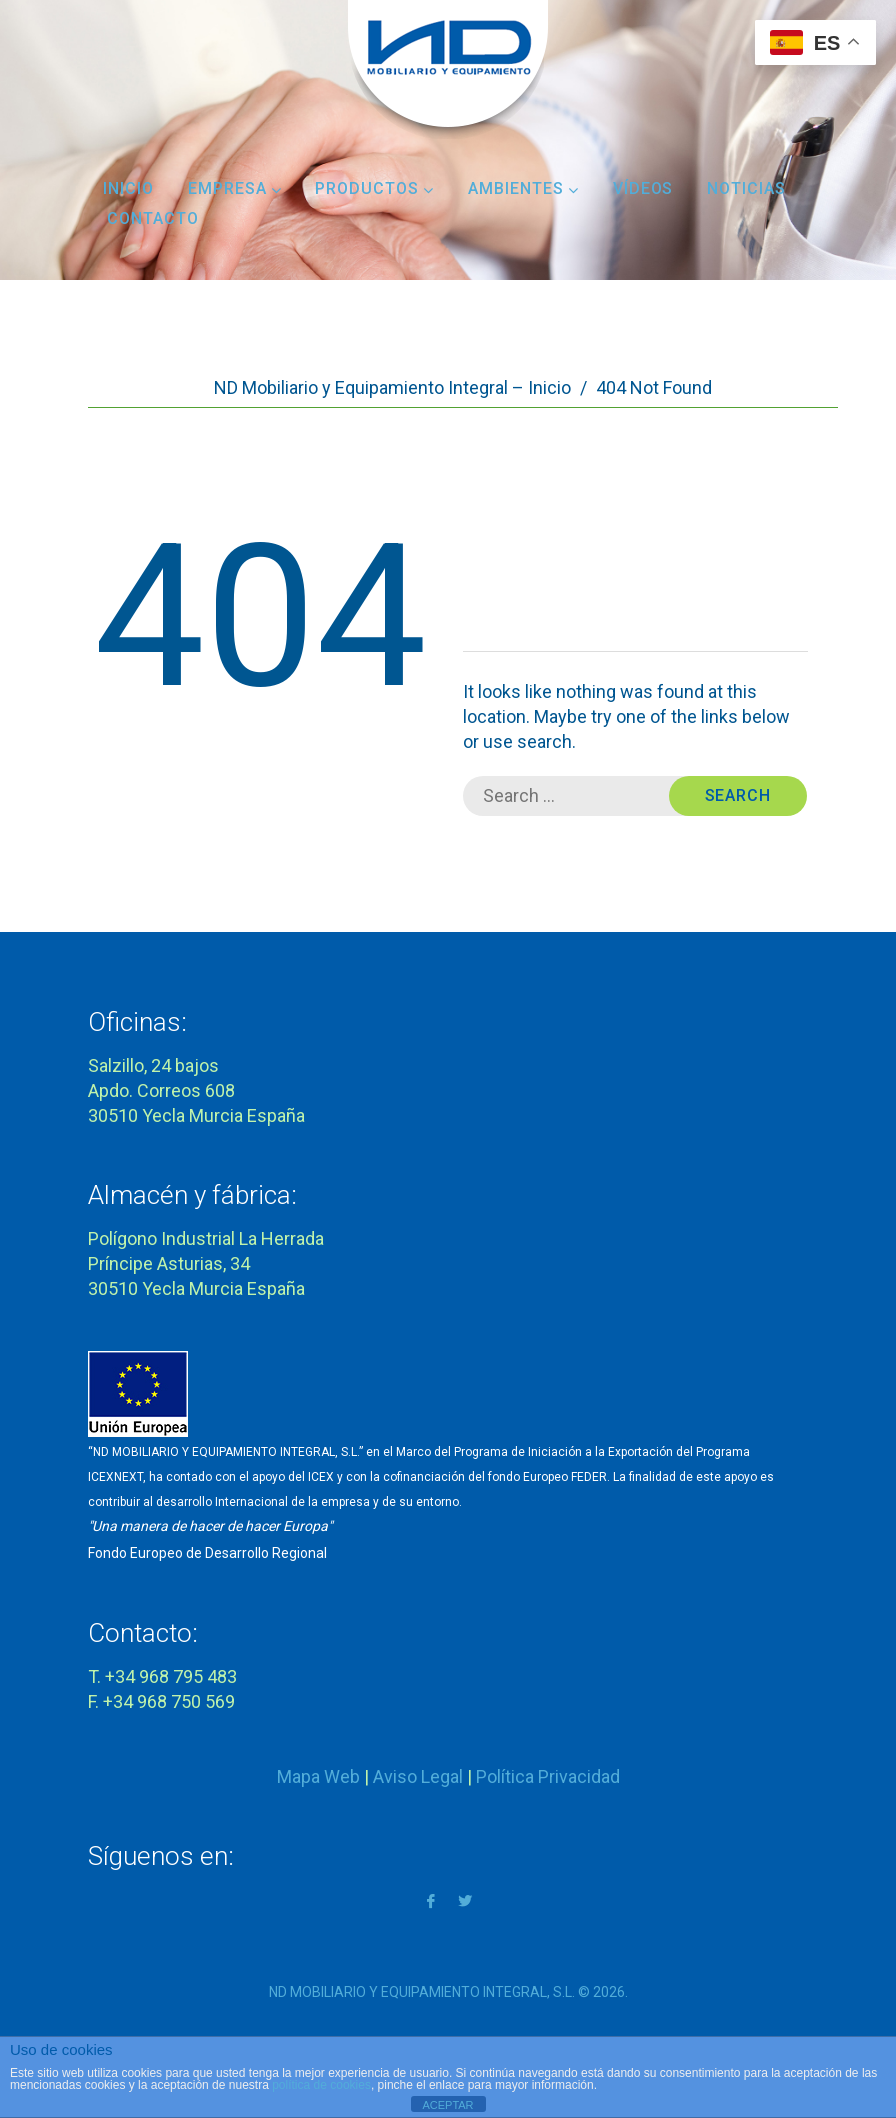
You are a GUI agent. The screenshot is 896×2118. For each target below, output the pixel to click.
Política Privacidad (548, 1776)
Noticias (746, 188)
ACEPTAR (447, 2105)
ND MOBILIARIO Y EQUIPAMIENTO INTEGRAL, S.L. (422, 1992)
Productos (374, 188)
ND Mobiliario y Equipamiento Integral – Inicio (392, 387)
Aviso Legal (418, 1776)
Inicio (128, 188)
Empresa (235, 188)
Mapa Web (318, 1776)
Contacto (153, 218)
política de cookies (321, 2085)
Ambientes (523, 188)
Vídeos (643, 188)
